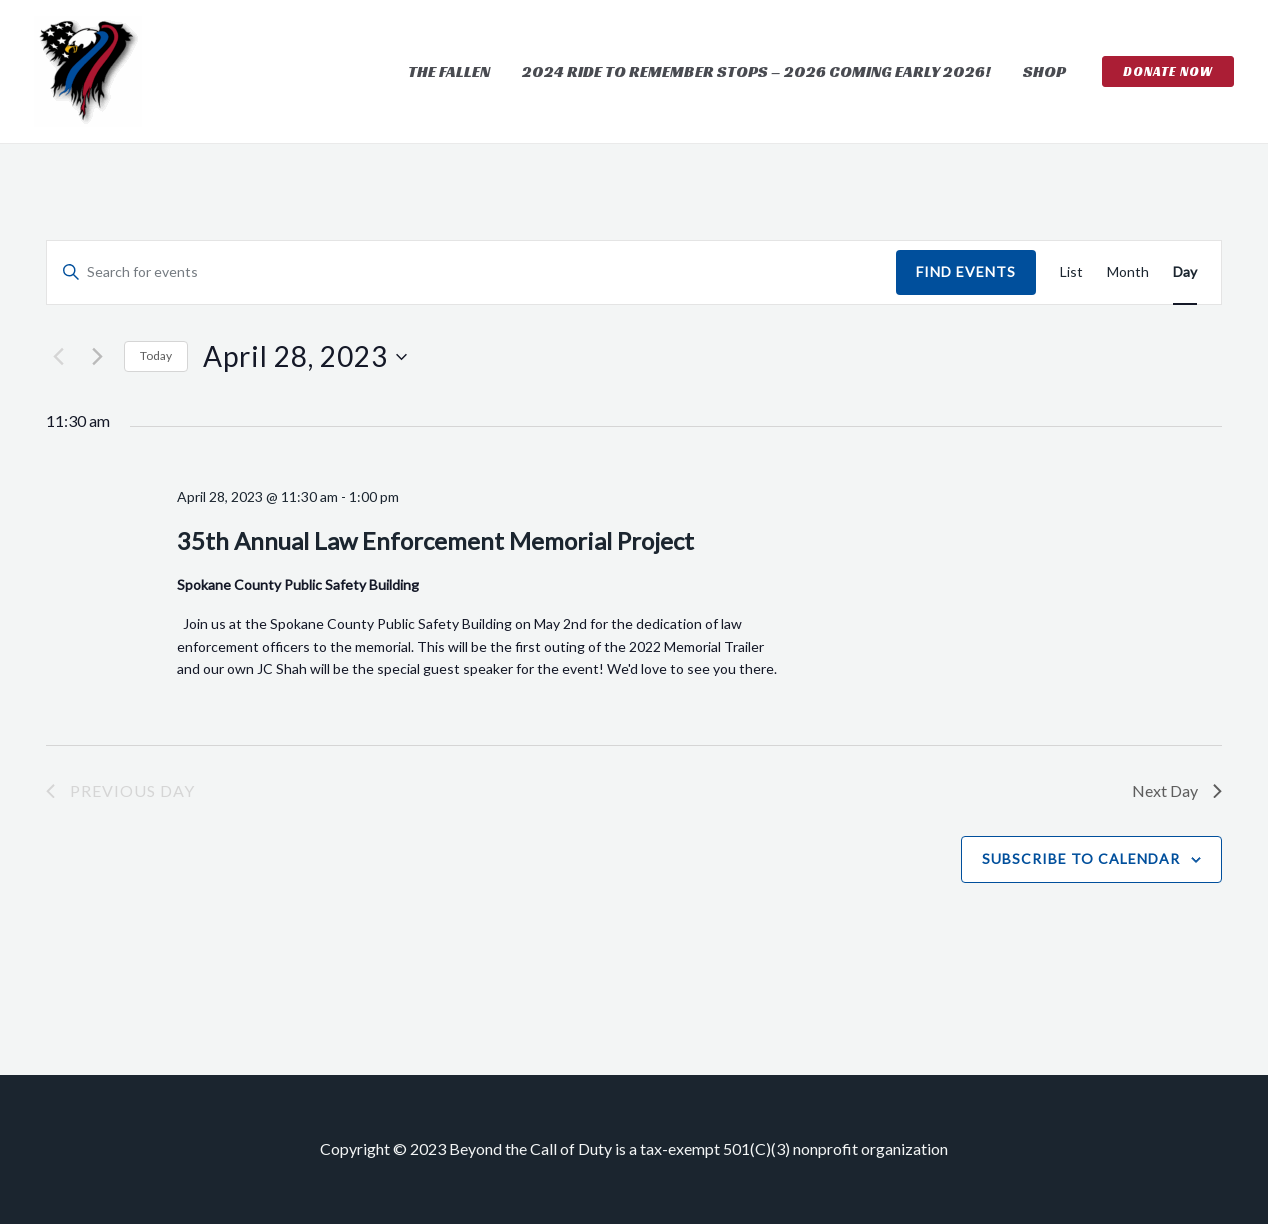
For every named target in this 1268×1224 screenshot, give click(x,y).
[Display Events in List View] (1071, 272)
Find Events (966, 271)
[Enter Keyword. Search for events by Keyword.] (471, 272)
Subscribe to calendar (1081, 858)
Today (156, 355)
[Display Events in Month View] (1128, 272)
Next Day (1177, 790)
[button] (1168, 71)
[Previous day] (58, 357)
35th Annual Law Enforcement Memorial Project (435, 540)
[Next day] (97, 357)
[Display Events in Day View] (1185, 272)
